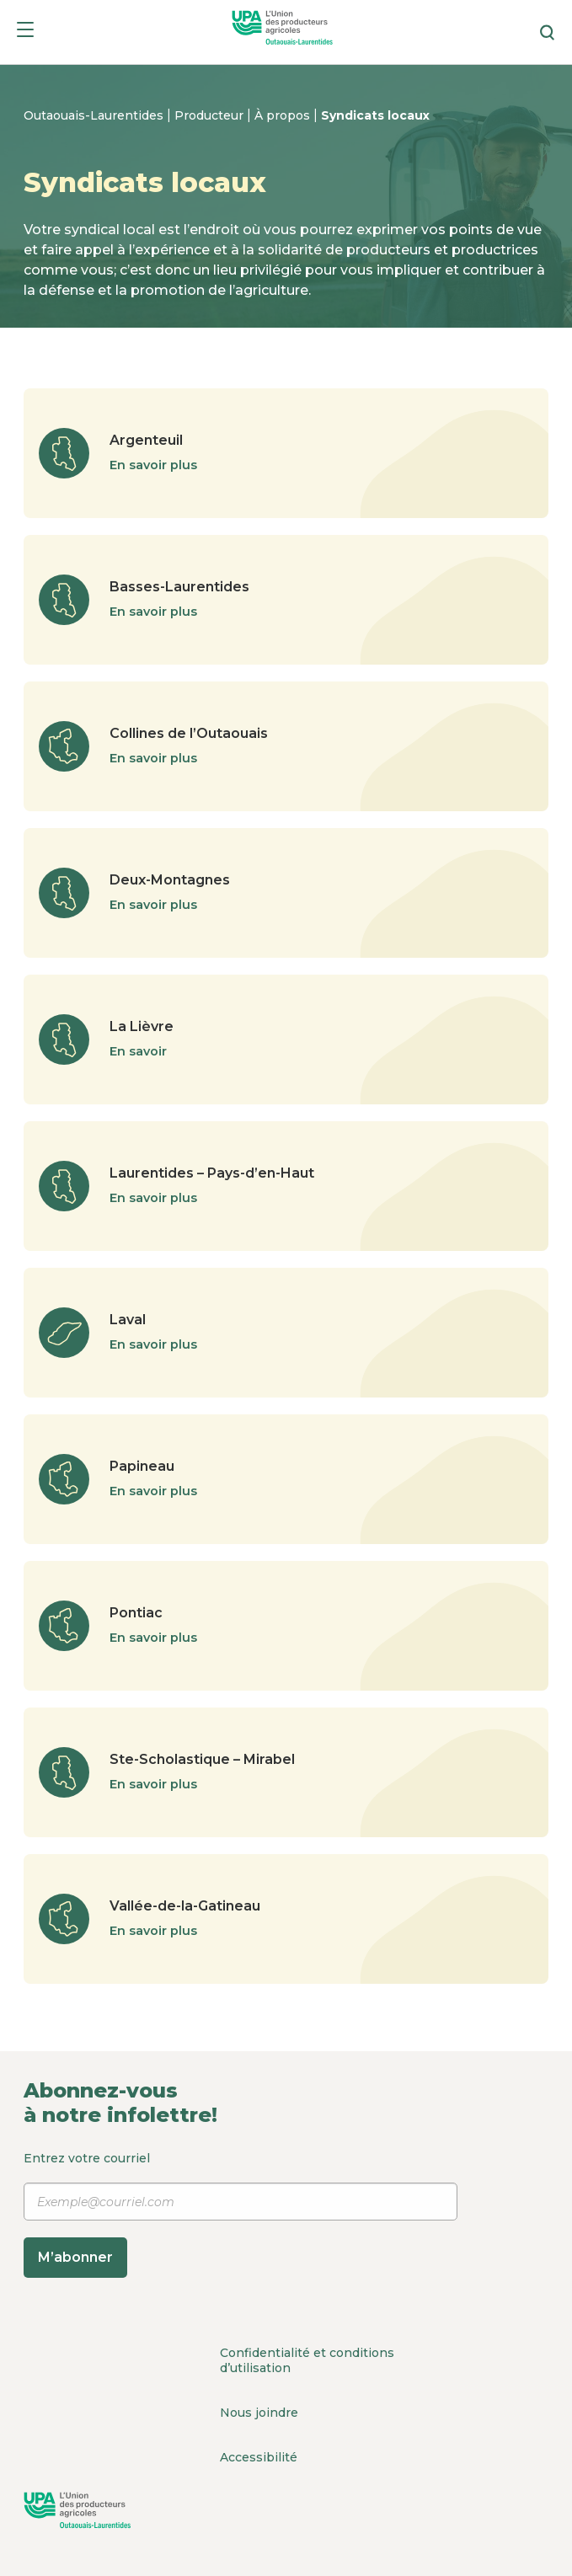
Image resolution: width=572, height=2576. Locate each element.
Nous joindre (259, 2412)
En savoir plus (153, 465)
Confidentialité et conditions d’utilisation (307, 2360)
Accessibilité (258, 2457)
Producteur (210, 115)
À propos (283, 115)
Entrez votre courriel (240, 2214)
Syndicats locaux (375, 115)
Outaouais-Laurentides (95, 115)
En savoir (138, 1051)
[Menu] (25, 32)
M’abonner (75, 2257)
